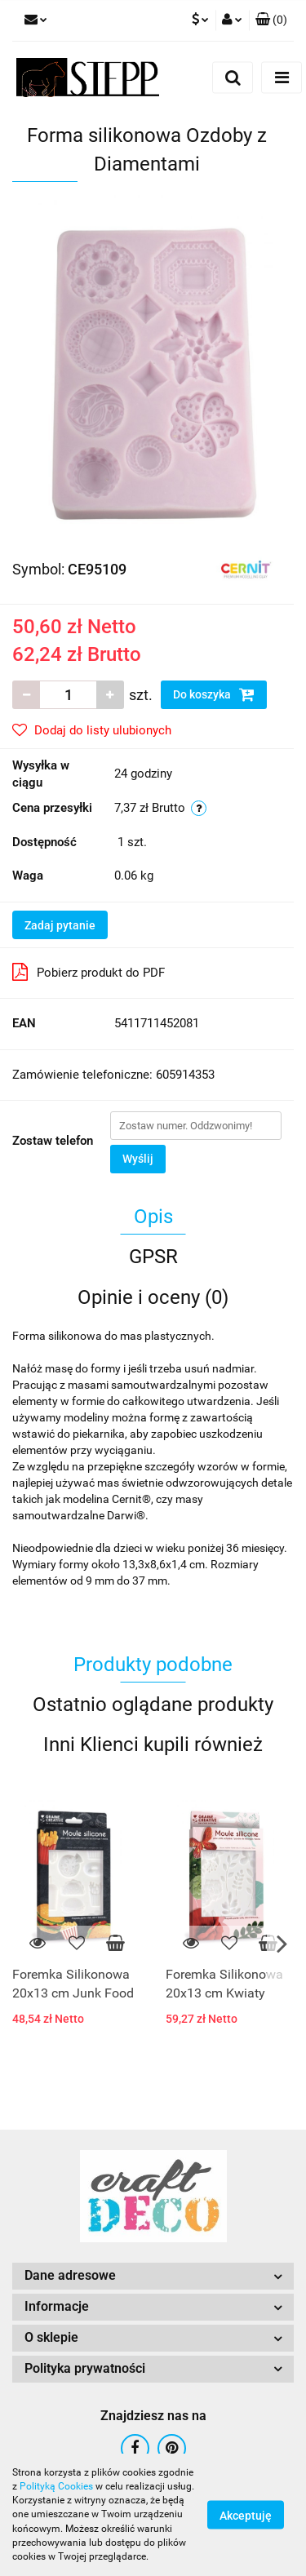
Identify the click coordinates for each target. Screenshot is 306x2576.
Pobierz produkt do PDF (88, 972)
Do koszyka (214, 694)
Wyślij (137, 1158)
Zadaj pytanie (59, 925)
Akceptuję (246, 2515)
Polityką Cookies (56, 2486)
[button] (271, 20)
